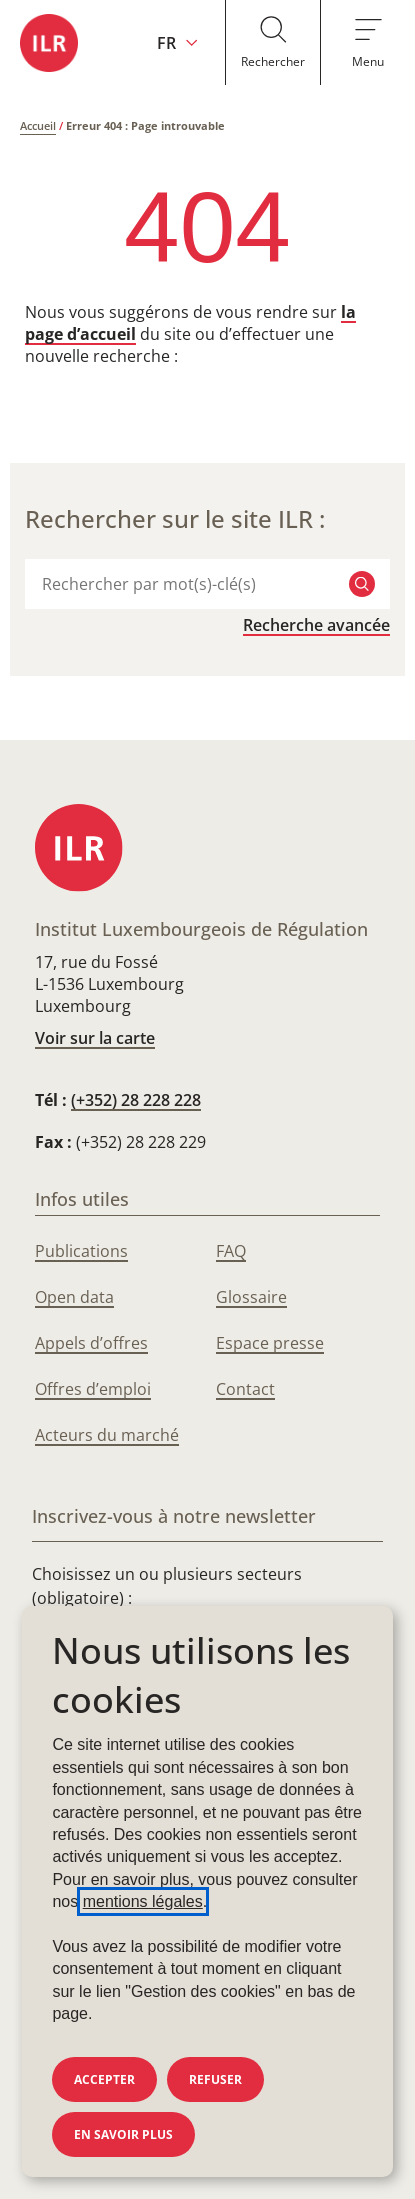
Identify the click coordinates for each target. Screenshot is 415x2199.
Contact (245, 1389)
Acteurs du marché (107, 1435)
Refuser (215, 2079)
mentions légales (143, 1901)
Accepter (104, 2079)
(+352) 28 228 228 (136, 1100)
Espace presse (270, 1343)
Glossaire (251, 1297)
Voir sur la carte (95, 1038)
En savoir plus (123, 2134)
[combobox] (185, 584)
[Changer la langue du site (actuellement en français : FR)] (177, 42)
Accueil (38, 125)
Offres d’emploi (93, 1389)
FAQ (231, 1251)
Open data (74, 1297)
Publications (81, 1251)
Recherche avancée (316, 625)
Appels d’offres (91, 1343)
